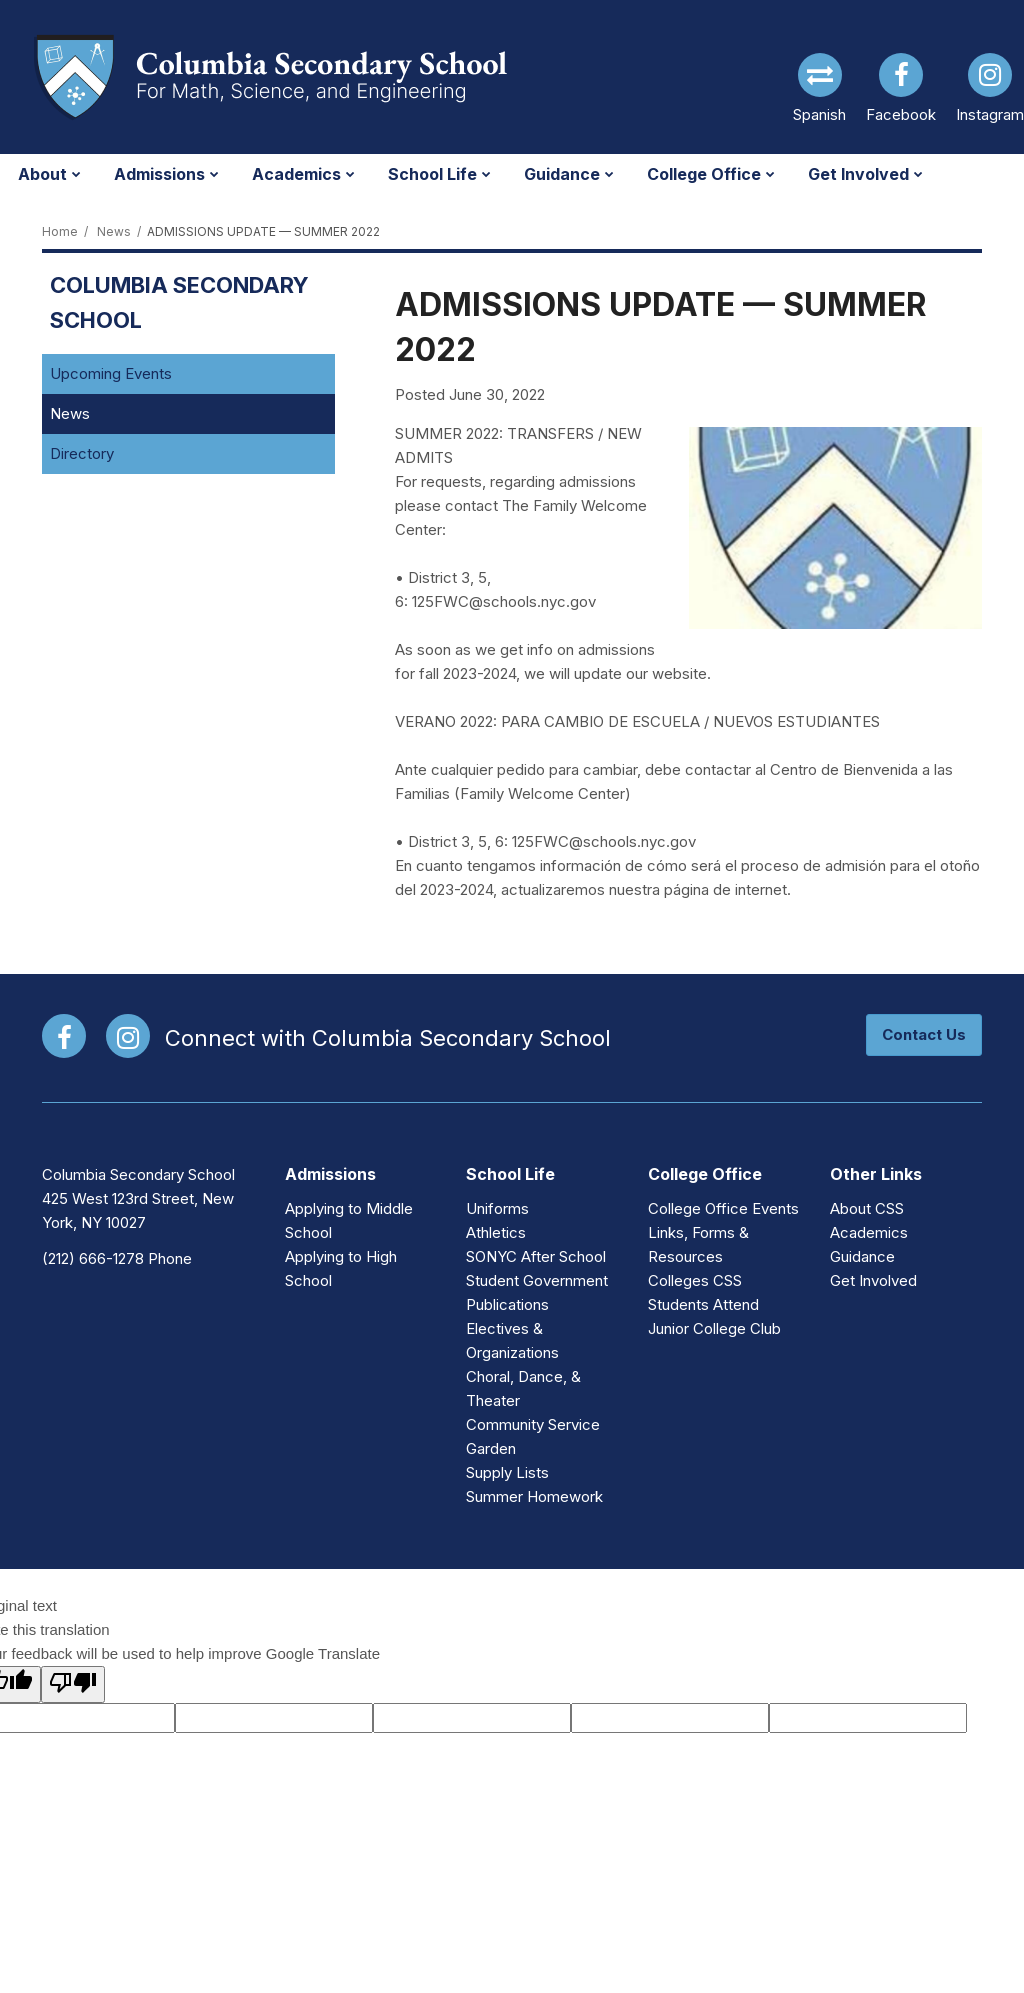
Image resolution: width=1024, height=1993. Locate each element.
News (114, 231)
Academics (869, 1232)
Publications (507, 1304)
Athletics (496, 1232)
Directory (82, 453)
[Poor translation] (73, 1684)
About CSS (867, 1208)
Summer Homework (534, 1496)
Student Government (537, 1280)
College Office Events (723, 1208)
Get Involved (873, 1280)
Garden (491, 1448)
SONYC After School (536, 1256)
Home (60, 231)
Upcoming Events (111, 373)
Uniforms (497, 1208)
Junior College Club (714, 1328)
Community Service (533, 1424)
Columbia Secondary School (179, 302)
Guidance (862, 1256)
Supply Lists (507, 1472)
